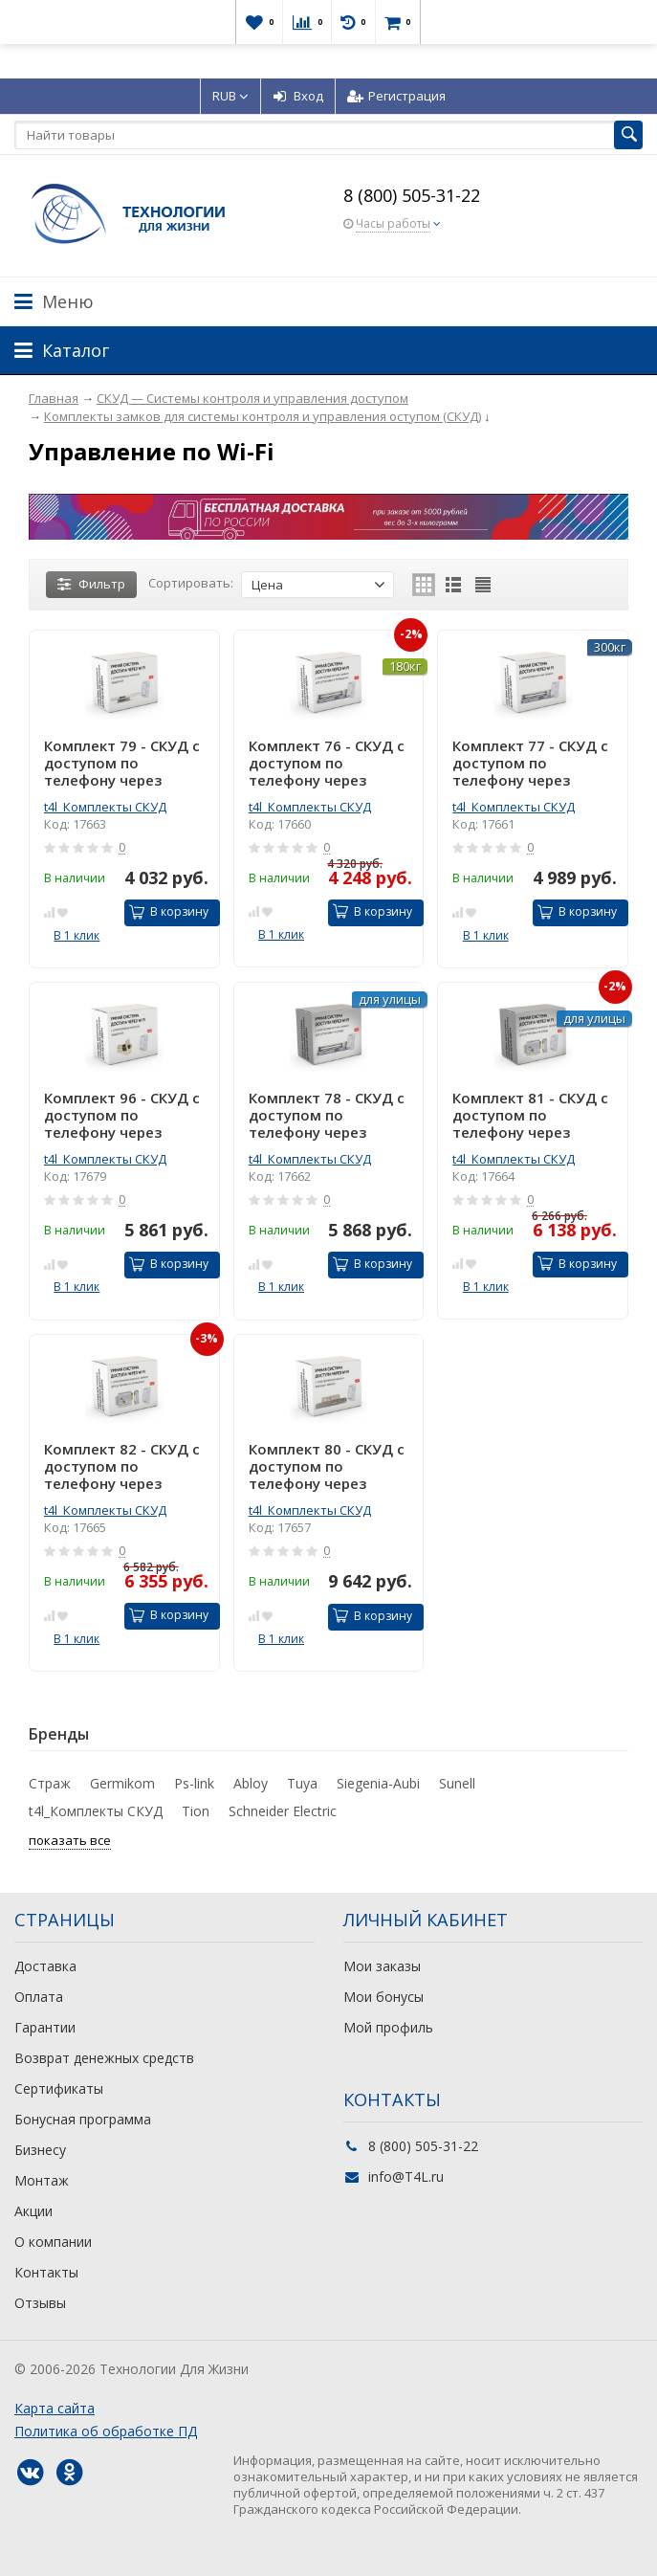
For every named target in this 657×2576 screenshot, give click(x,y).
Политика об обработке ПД (105, 2431)
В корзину (168, 911)
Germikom (122, 1783)
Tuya (302, 1783)
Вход (298, 95)
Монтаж (41, 2180)
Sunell (457, 1783)
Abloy (250, 1783)
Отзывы (40, 2303)
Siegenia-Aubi (378, 1783)
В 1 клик (76, 935)
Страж (50, 1783)
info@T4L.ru (406, 2176)
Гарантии (45, 2027)
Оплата (38, 1997)
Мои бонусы (383, 1997)
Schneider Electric (283, 1811)
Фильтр (91, 583)
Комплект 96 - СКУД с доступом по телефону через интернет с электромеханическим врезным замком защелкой (124, 1115)
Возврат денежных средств (104, 2058)
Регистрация (396, 95)
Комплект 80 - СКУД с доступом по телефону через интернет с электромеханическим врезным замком (329, 1466)
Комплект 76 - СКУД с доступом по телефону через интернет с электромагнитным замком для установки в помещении (327, 762)
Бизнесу (40, 2150)
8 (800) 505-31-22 (411, 195)
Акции (33, 2211)
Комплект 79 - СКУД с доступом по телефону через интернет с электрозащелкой (122, 762)
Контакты (46, 2272)
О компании (53, 2241)
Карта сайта (54, 2408)
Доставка (45, 1966)
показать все (70, 1840)
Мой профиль (388, 2027)
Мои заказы (382, 1966)
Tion (195, 1811)
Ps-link (194, 1783)
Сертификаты (58, 2088)
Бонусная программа (82, 2119)
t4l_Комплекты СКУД (105, 806)
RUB (230, 95)
